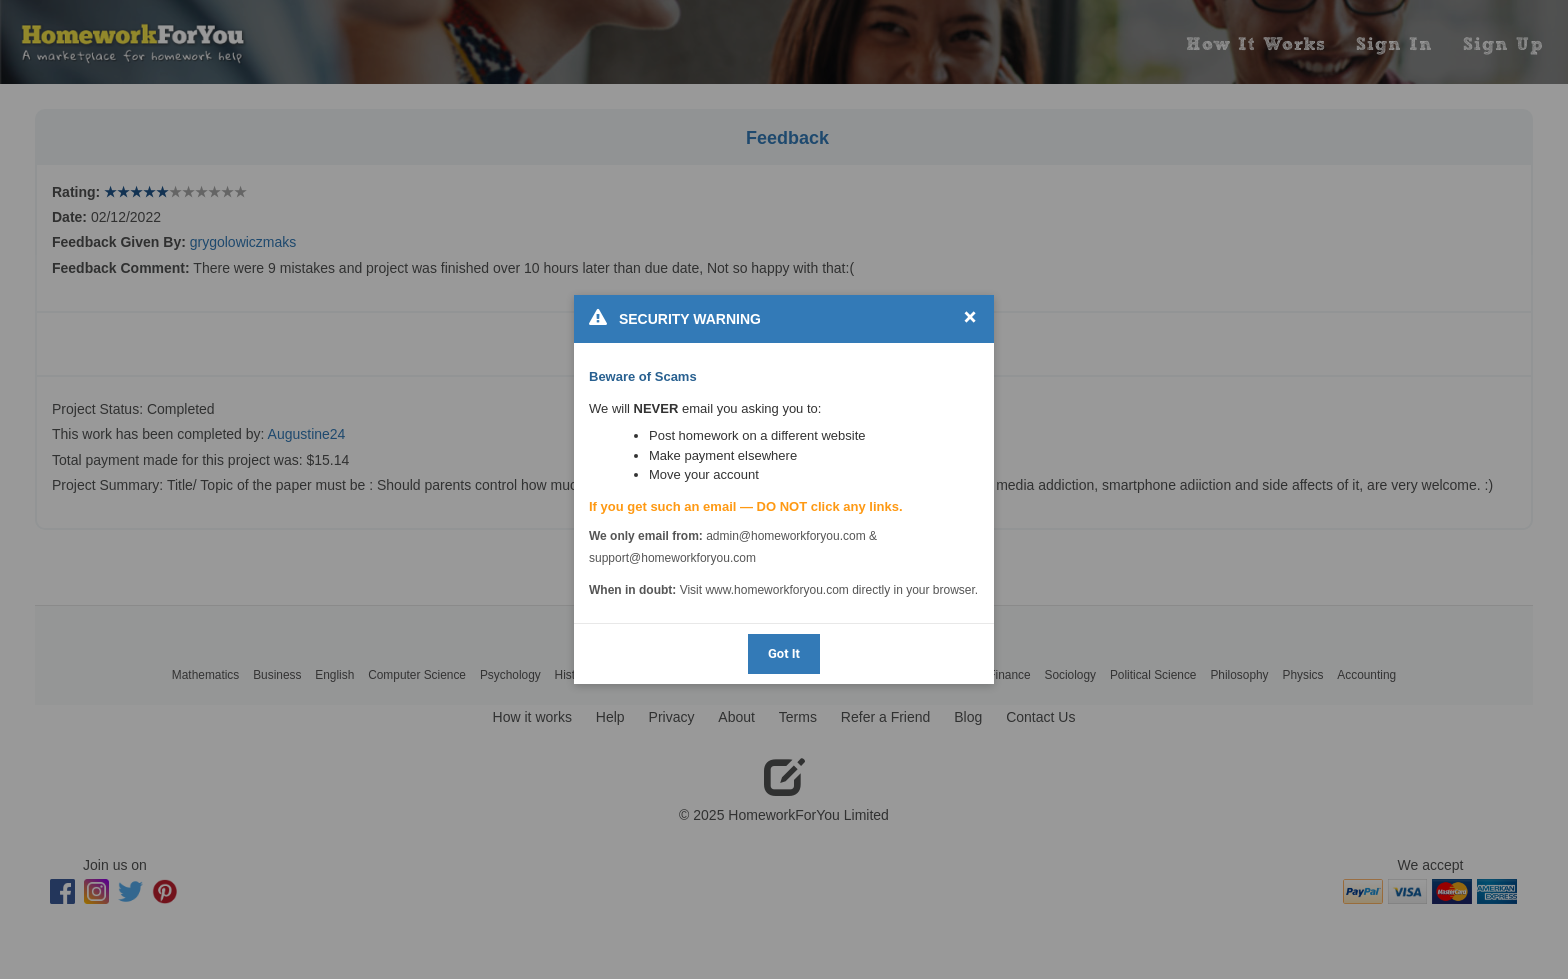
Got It (784, 653)
